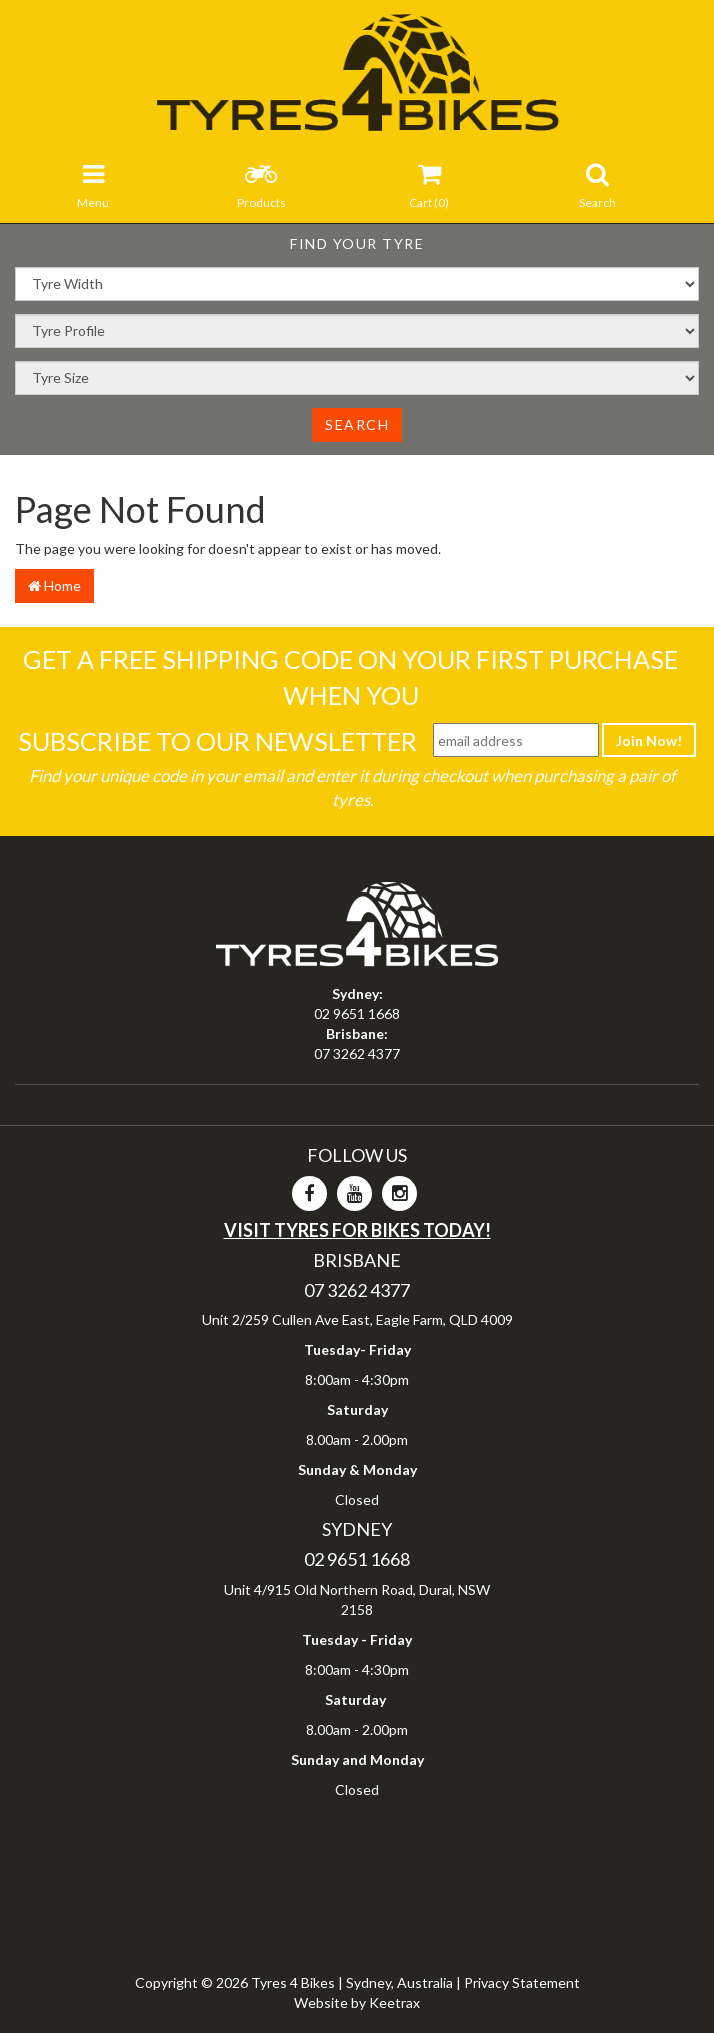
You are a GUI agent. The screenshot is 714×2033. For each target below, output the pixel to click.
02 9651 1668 (357, 1013)
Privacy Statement (522, 1982)
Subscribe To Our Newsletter (217, 741)
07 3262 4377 (357, 1053)
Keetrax (394, 2002)
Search (357, 424)
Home (54, 585)
